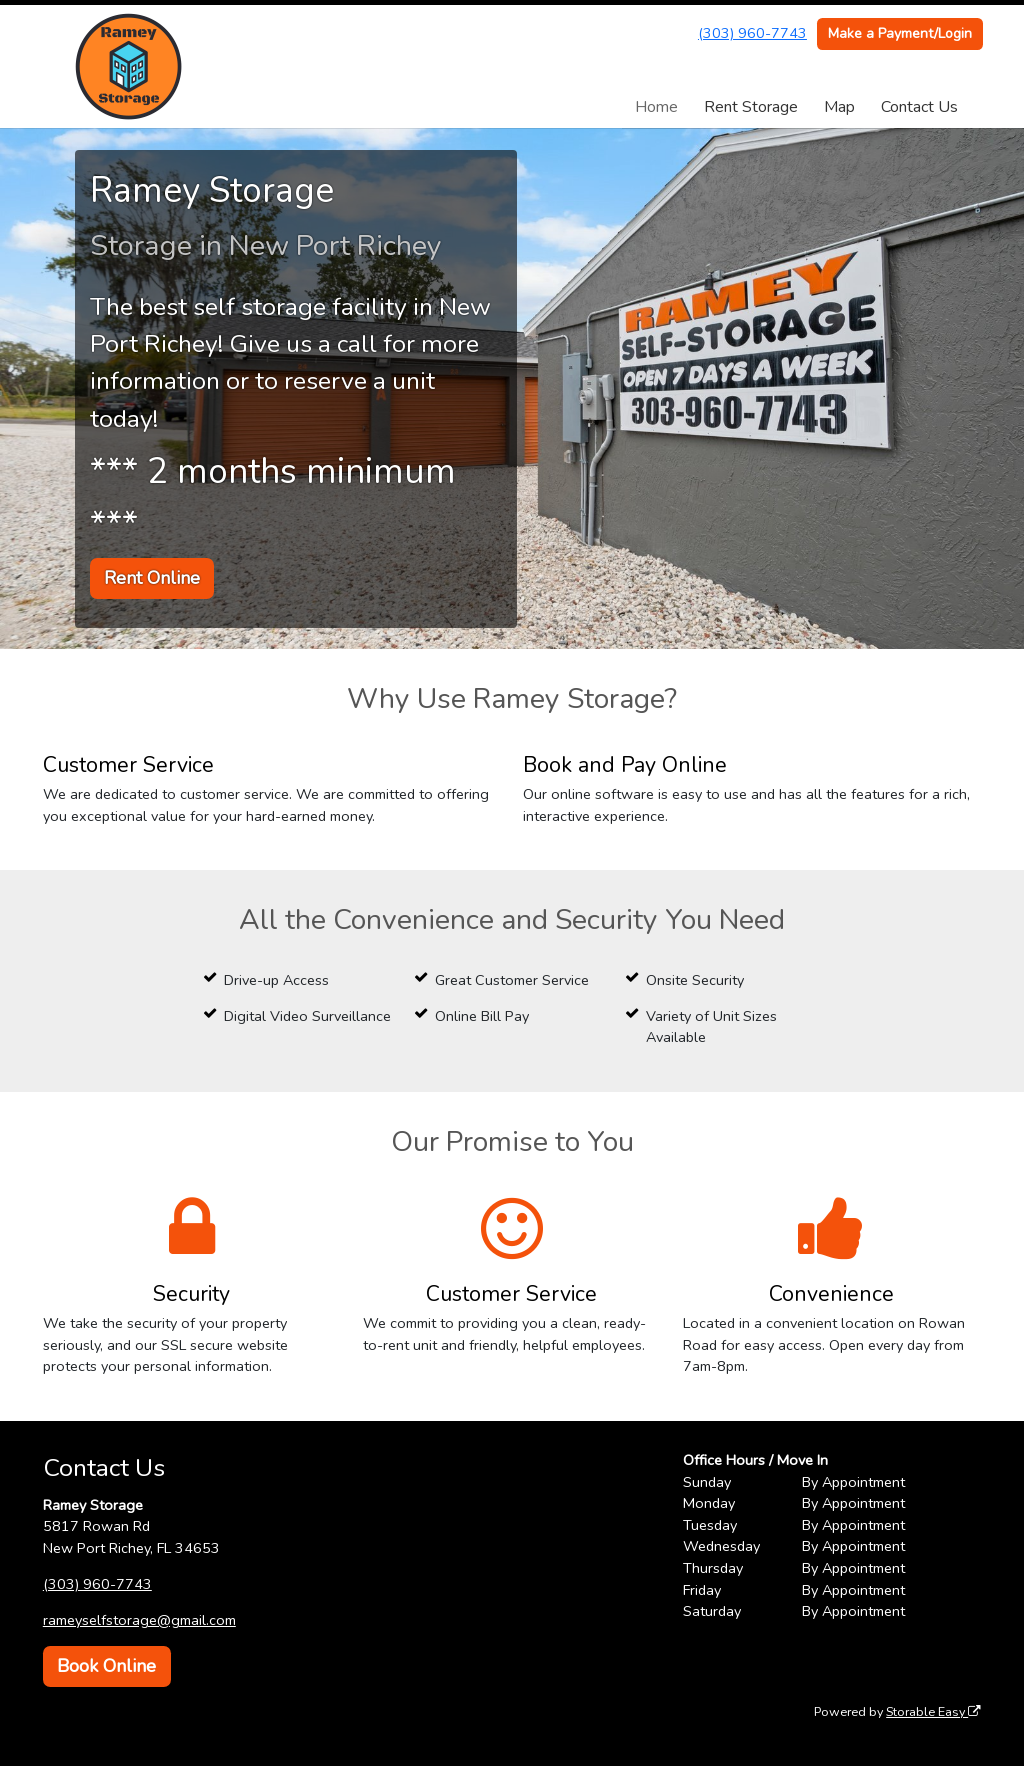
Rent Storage (751, 107)
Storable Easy (933, 1711)
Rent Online (152, 578)
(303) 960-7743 (752, 33)
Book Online (106, 1666)
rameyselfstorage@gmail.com (139, 1620)
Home (656, 107)
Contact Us (919, 107)
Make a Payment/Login (900, 33)
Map (839, 107)
